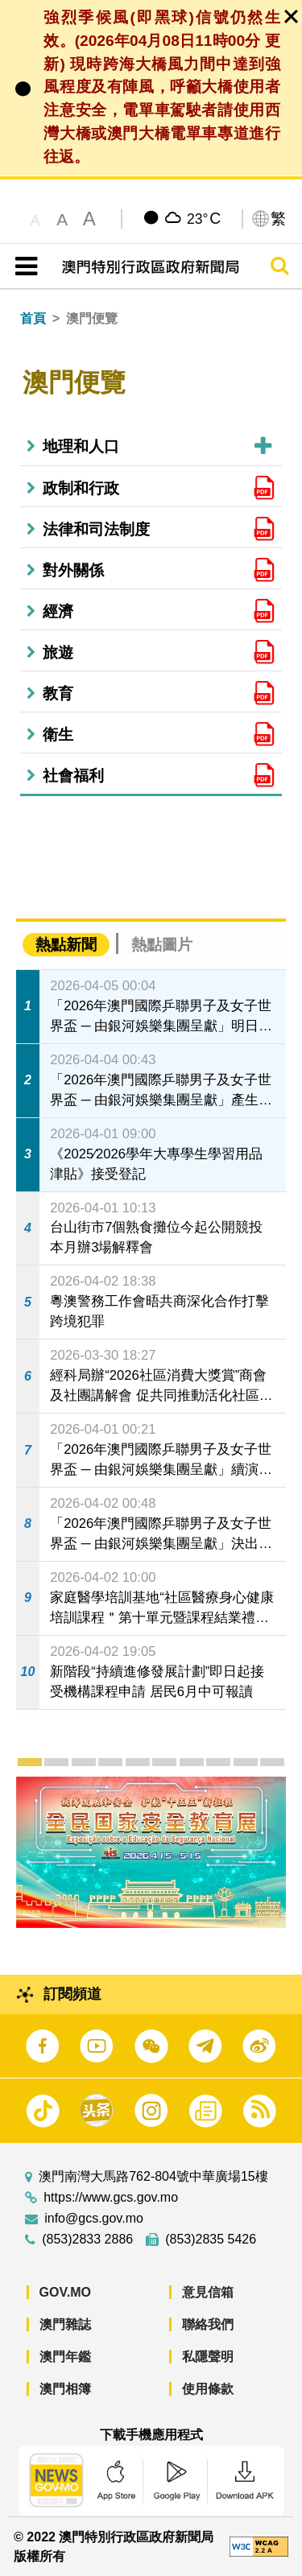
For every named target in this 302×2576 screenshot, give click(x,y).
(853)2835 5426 (210, 2239)
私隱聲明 (208, 2356)
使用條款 (208, 2389)
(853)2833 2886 (87, 2239)
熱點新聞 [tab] (66, 944)
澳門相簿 (65, 2389)
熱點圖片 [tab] (161, 944)
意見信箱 (208, 2292)
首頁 (33, 318)
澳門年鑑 (65, 2356)
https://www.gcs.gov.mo (110, 2197)
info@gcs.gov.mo (93, 2218)
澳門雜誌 (65, 2324)
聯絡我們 (208, 2324)
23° (204, 218)
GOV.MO (65, 2292)
